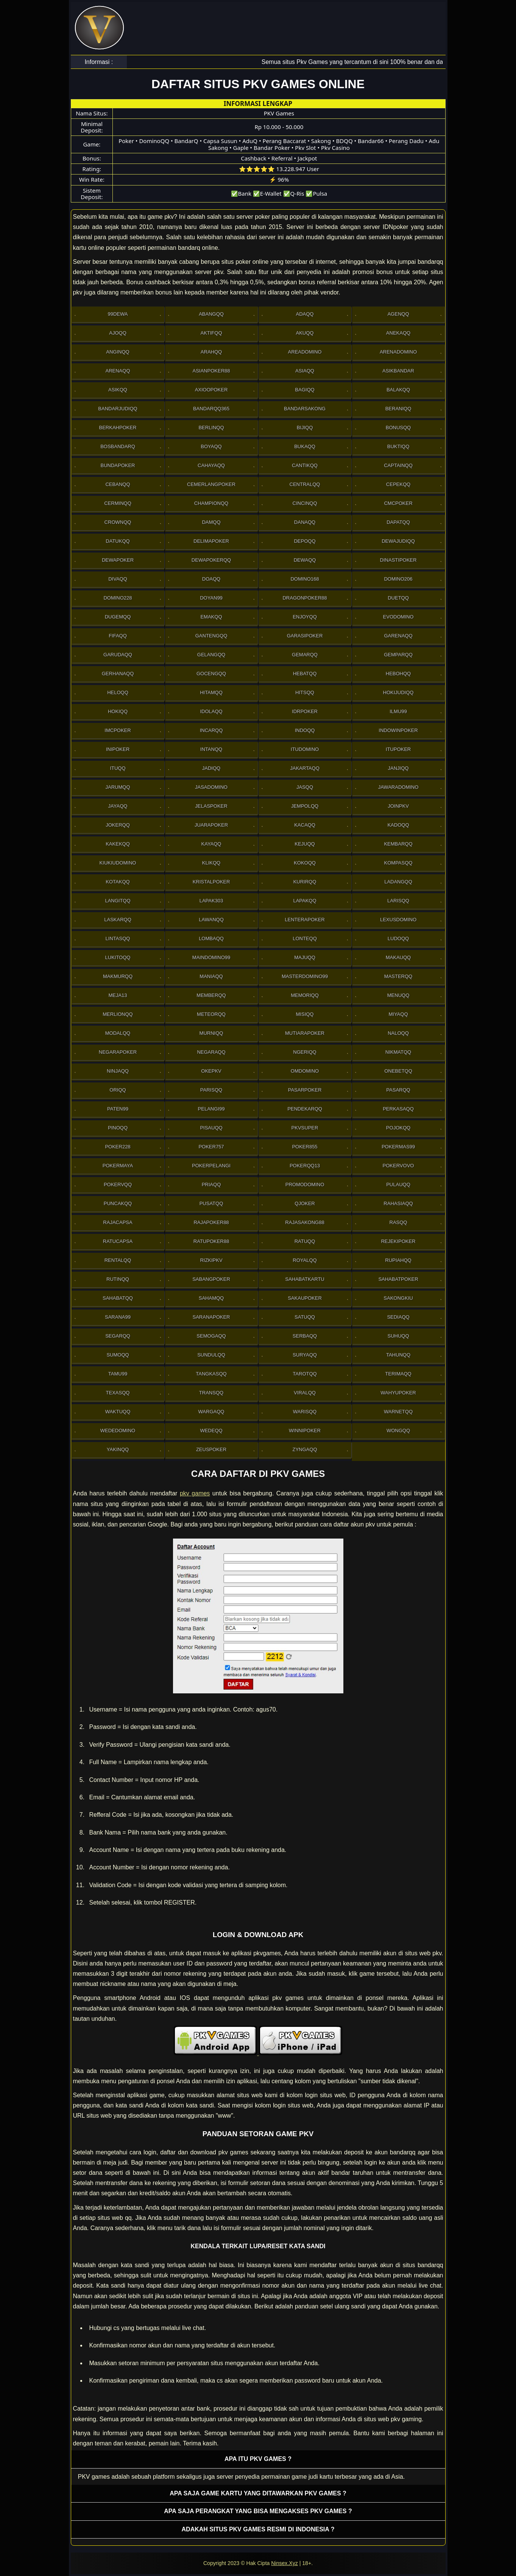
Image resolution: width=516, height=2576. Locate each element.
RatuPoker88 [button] (211, 1241)
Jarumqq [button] (118, 787)
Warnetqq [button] (398, 1411)
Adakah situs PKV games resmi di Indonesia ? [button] (258, 2529)
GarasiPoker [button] (305, 636)
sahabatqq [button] (118, 1298)
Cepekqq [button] (398, 484)
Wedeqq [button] (211, 1430)
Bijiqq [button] (305, 427)
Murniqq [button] (211, 1033)
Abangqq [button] (211, 314)
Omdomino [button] (305, 1071)
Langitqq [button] (117, 900)
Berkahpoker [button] (118, 427)
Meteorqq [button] (211, 1014)
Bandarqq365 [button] (211, 408)
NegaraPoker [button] (118, 1052)
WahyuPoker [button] (398, 1392)
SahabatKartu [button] (304, 1279)
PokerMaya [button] (118, 1165)
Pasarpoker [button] (305, 1090)
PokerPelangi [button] (211, 1165)
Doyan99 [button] (211, 598)
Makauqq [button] (398, 957)
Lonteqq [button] (305, 938)
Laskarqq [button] (117, 919)
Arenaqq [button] (117, 371)
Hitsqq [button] (304, 692)
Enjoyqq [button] (305, 617)
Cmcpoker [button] (398, 503)
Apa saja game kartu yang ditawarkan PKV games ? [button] (258, 2493)
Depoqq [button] (304, 541)
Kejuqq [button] (305, 844)
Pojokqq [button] (398, 1128)
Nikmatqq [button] (398, 1052)
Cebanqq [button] (117, 484)
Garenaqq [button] (398, 636)
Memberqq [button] (211, 995)
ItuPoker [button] (398, 749)
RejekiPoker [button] (398, 1241)
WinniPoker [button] (305, 1430)
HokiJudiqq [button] (398, 692)
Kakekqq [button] (118, 844)
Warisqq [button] (304, 1411)
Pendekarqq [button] (304, 1109)
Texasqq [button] (118, 1392)
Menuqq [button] (398, 995)
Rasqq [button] (398, 1222)
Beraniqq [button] (398, 408)
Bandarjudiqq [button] (117, 408)
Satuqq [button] (305, 1317)
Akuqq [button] (305, 333)
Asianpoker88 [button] (211, 371)
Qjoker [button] (305, 1203)
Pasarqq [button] (398, 1090)
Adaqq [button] (305, 314)
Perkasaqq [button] (398, 1109)
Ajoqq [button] (117, 333)
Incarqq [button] (211, 730)
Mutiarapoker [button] (304, 1033)
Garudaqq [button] (117, 654)
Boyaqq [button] (211, 446)
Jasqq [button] (304, 787)
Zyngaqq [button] (304, 1449)
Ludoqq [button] (398, 938)
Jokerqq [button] (118, 825)
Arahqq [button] (211, 352)
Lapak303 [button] (211, 900)
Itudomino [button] (305, 749)
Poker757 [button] (211, 1146)
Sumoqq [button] (117, 1355)
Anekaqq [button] (398, 333)
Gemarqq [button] (305, 654)
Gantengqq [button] (211, 636)
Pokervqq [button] (118, 1184)
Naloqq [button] (398, 1033)
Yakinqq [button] (118, 1449)
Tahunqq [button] (398, 1355)
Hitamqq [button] (211, 692)
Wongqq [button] (398, 1430)
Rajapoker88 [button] (211, 1222)
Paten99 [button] (117, 1109)
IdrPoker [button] (305, 711)
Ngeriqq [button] (304, 1052)
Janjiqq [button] (398, 768)
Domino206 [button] (398, 579)
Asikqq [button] (117, 389)
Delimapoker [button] (211, 541)
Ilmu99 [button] (398, 711)
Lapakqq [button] (304, 900)
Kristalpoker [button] (211, 882)
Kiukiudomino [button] (118, 863)
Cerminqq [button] (117, 503)
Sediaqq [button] (398, 1317)
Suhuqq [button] (398, 1336)
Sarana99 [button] (118, 1317)
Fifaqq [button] (118, 636)
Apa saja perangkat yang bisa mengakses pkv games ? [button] (258, 2511)
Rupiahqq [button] (398, 1260)
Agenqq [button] (398, 314)
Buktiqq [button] (398, 446)
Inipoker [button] (117, 749)
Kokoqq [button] (305, 863)
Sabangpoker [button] (211, 1279)
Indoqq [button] (305, 730)
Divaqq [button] (117, 579)
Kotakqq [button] (117, 882)
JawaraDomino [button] (398, 787)
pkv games (195, 1493)
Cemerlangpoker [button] (211, 484)
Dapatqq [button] (398, 522)
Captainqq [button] (398, 465)
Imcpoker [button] (117, 730)
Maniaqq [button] (211, 976)
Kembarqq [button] (398, 844)
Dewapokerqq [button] (211, 560)
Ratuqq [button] (305, 1241)
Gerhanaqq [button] (118, 673)
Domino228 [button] (117, 598)
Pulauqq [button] (398, 1184)
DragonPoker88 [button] (304, 598)
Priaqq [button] (211, 1184)
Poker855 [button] (304, 1146)
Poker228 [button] (117, 1146)
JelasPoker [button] (211, 806)
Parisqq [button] (211, 1090)
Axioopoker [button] (211, 389)
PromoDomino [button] (304, 1184)
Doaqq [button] (211, 579)
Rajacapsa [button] (117, 1222)
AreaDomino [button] (305, 352)
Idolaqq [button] (211, 711)
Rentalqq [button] (117, 1260)
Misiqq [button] (305, 1014)
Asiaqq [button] (304, 371)
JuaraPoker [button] (211, 825)
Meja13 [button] (117, 995)
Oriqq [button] (117, 1090)
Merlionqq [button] (118, 1014)
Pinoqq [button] (118, 1128)
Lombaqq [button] (211, 938)
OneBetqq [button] (398, 1071)
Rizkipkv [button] (211, 1260)
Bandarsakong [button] (305, 408)
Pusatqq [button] (211, 1203)
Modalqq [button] (117, 1033)
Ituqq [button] (117, 768)
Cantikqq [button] (305, 465)
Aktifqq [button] (211, 333)
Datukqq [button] (117, 541)
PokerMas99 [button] (398, 1146)
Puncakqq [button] (118, 1203)
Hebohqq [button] (398, 673)
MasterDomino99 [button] (305, 976)
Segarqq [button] (117, 1336)
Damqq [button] (211, 522)
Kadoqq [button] (398, 825)
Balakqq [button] (398, 389)
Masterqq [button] (398, 976)
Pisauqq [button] (211, 1128)
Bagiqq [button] (304, 389)
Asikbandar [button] (398, 371)
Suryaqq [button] (305, 1355)
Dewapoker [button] (118, 560)
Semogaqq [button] (211, 1336)
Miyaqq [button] (398, 1014)
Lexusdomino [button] (398, 919)
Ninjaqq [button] (118, 1071)
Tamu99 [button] (117, 1374)
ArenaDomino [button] (398, 352)
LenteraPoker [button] (304, 919)
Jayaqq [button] (118, 806)
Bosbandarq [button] (117, 446)
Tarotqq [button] (304, 1374)
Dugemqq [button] (118, 617)
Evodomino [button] (398, 617)
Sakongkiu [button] (398, 1298)
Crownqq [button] (117, 522)
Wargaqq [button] (211, 1411)
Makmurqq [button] (118, 976)
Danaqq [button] (304, 522)
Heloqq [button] (117, 692)
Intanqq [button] (211, 749)
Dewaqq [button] (305, 560)
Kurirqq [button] (304, 882)
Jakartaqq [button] (305, 768)
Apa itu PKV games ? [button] (258, 2459)
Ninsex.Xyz (284, 2563)
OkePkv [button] (211, 1071)
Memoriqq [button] (305, 995)
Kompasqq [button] (398, 863)
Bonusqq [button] (398, 427)
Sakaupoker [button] (305, 1298)
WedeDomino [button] (117, 1430)
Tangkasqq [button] (211, 1374)
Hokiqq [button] (118, 711)
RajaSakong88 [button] (304, 1222)
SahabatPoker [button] (398, 1279)
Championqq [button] (211, 503)
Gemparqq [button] (398, 654)
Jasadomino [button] (211, 787)
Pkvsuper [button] (305, 1128)
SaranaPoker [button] (211, 1317)
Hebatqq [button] (305, 673)
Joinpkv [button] (398, 806)
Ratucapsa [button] (118, 1241)
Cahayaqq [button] (211, 465)
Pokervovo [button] (398, 1165)
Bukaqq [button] (304, 446)
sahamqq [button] (211, 1298)
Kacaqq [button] (304, 825)
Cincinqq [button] (305, 503)
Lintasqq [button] (118, 938)
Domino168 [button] (304, 579)
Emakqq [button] (211, 617)
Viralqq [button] (305, 1392)
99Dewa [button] (118, 314)
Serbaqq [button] (305, 1336)
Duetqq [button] (398, 598)
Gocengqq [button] (211, 673)
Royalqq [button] (304, 1260)
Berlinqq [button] (211, 427)
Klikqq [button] (211, 863)
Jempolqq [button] (304, 806)
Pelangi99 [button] (211, 1109)
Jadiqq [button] (211, 768)
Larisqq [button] (398, 900)
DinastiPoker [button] (398, 560)
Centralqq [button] (305, 484)
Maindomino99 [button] (211, 957)
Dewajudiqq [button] (398, 541)
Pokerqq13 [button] (305, 1165)
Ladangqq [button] (398, 882)
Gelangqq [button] (211, 654)
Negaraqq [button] (211, 1052)
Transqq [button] (211, 1392)
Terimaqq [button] (398, 1374)
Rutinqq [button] (117, 1279)
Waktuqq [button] (118, 1411)
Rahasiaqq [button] (398, 1203)
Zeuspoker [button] (211, 1449)
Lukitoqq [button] (118, 957)
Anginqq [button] (117, 352)
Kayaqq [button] (211, 844)
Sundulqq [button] (211, 1355)
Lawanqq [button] (211, 919)
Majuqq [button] (304, 957)
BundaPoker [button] (117, 465)
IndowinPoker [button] (398, 730)
